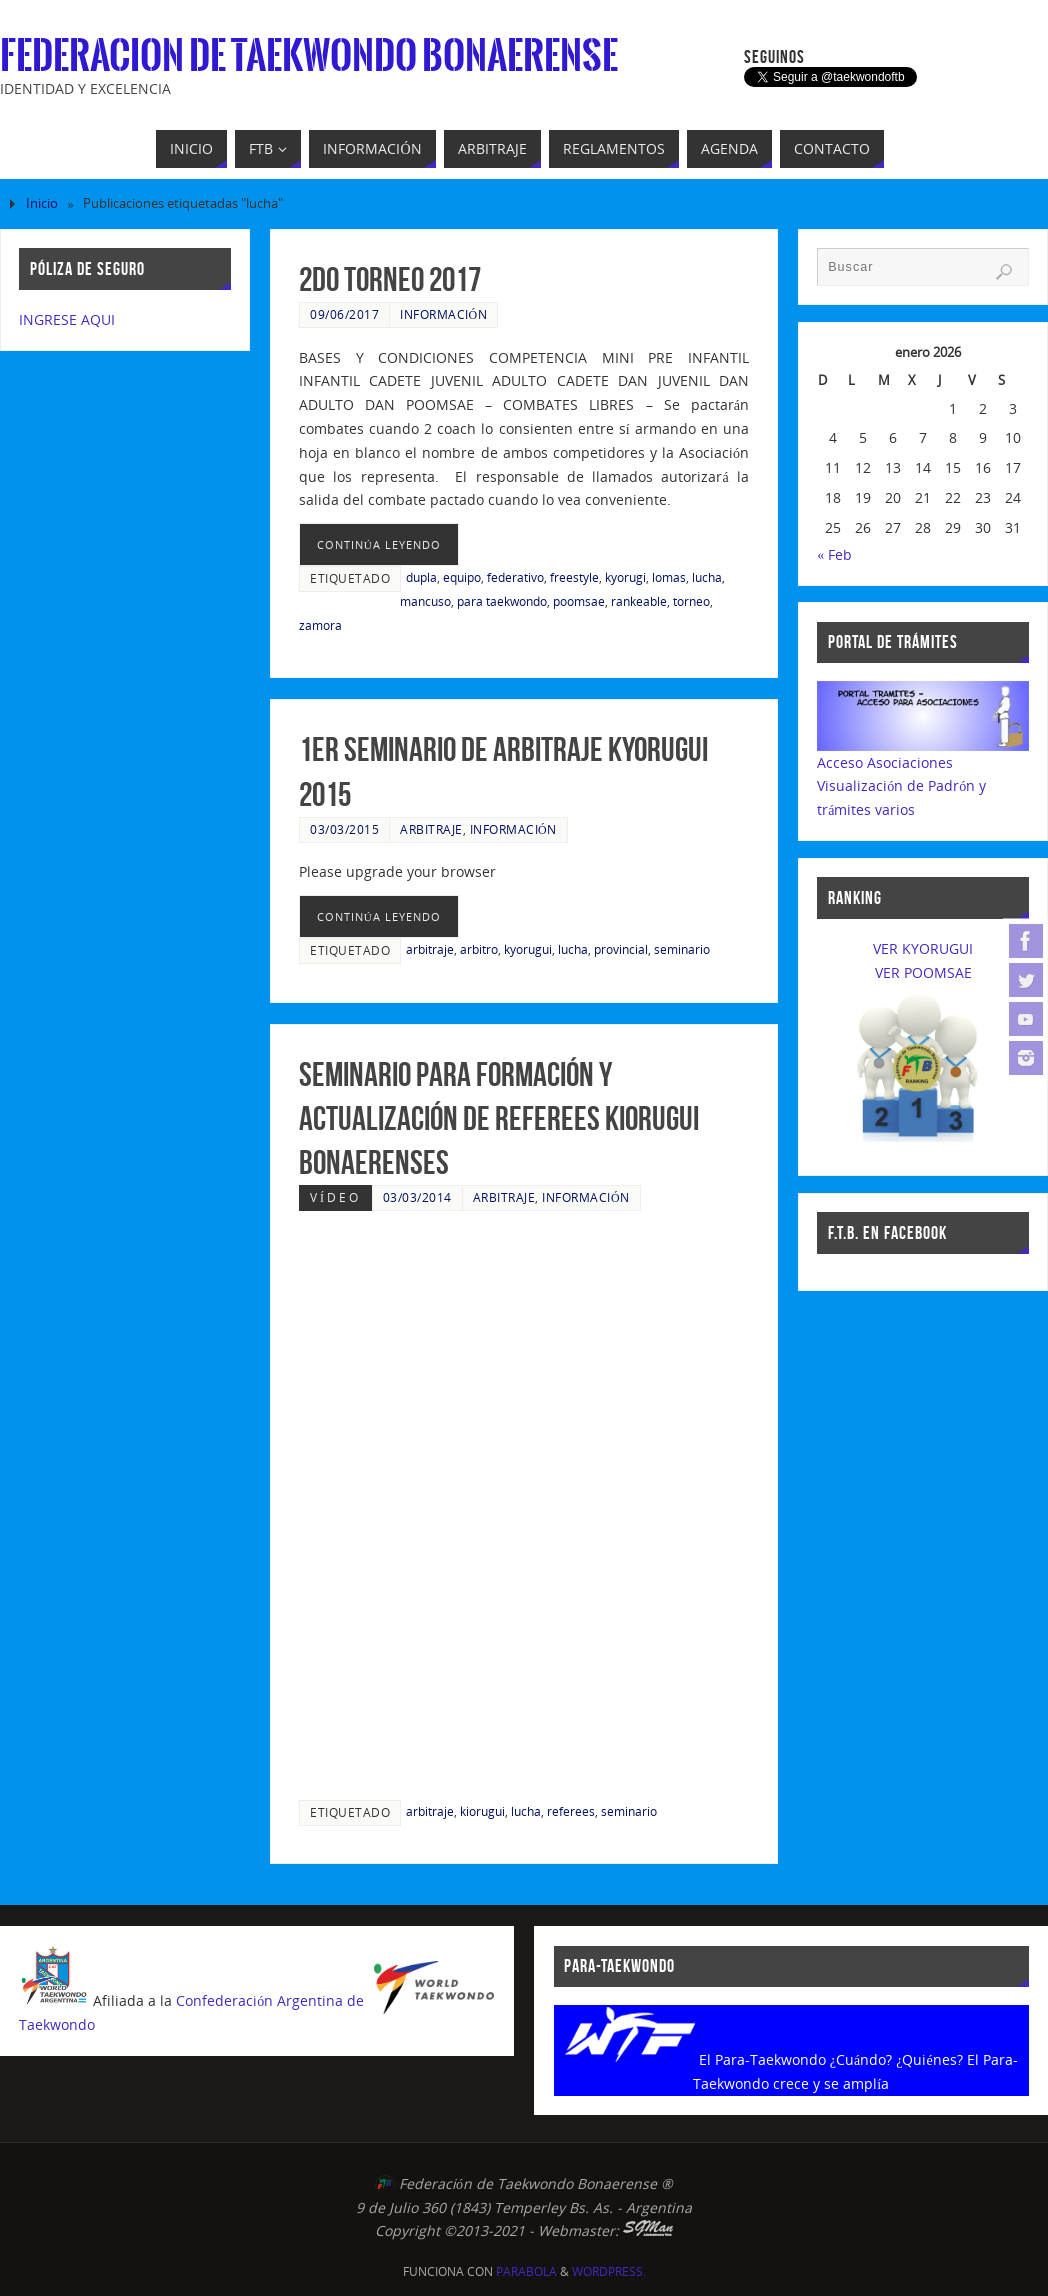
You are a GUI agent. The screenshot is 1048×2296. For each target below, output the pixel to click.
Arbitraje (431, 829)
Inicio (42, 203)
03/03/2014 (417, 1197)
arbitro (479, 949)
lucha (707, 577)
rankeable (639, 601)
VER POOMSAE (923, 972)
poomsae (579, 601)
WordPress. (609, 2271)
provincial (621, 949)
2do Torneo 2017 (390, 279)
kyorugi (625, 577)
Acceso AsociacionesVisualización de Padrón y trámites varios (901, 786)
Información (443, 314)
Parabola (526, 2271)
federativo (515, 577)
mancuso (425, 601)
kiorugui (482, 1811)
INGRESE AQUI (67, 319)
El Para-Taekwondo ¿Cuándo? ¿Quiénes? (831, 2059)
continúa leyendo (379, 544)
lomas (669, 577)
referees (571, 1811)
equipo (462, 577)
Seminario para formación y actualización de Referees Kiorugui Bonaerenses (499, 1118)
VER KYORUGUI (923, 948)
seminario (682, 949)
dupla (421, 577)
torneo (691, 601)
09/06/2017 (344, 314)
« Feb (834, 554)
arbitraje (430, 949)
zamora (320, 625)
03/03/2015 (344, 829)
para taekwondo (502, 601)
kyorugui (528, 949)
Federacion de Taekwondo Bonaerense (309, 56)
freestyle (574, 577)
